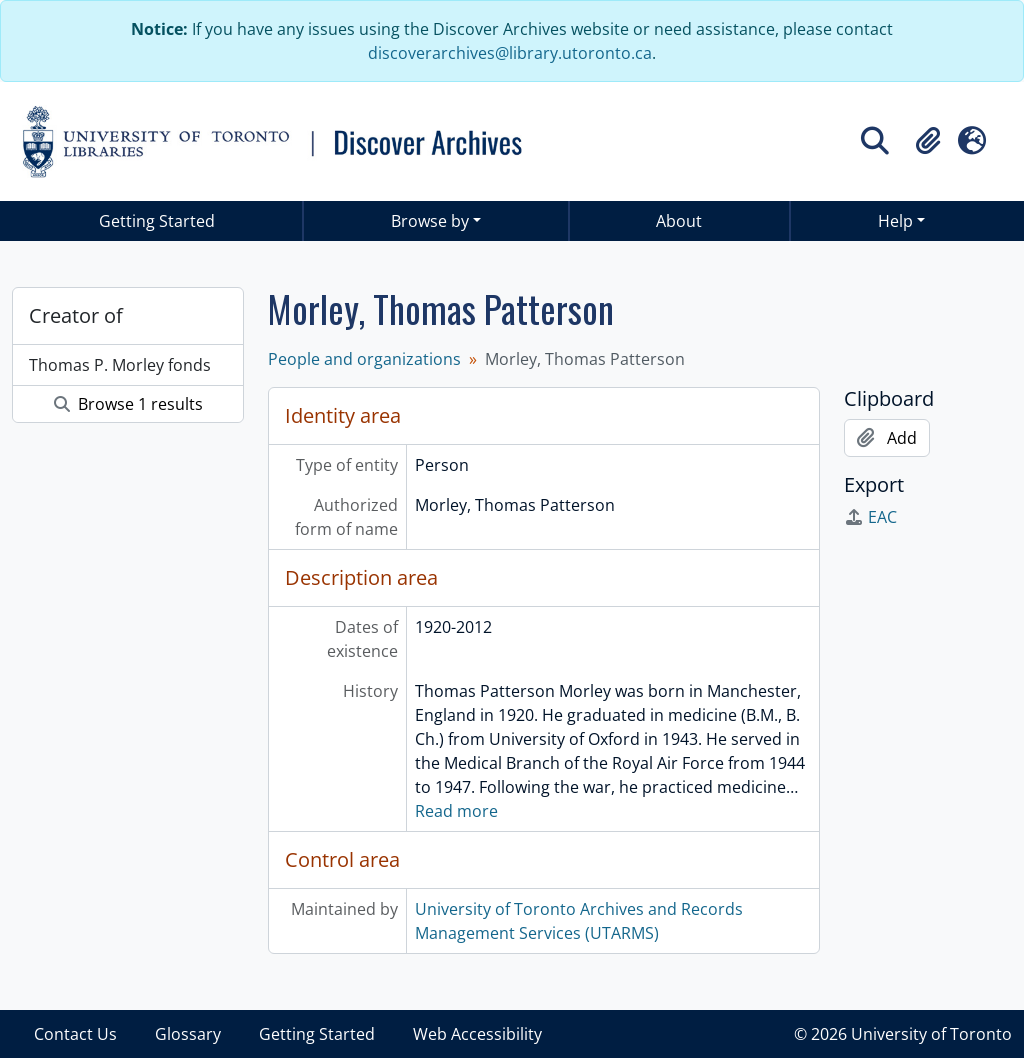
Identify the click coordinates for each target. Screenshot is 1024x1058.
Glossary (188, 1034)
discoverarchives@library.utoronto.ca (510, 53)
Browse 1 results (128, 404)
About (679, 221)
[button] (928, 141)
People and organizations (364, 359)
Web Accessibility (477, 1034)
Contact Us (75, 1034)
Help (895, 221)
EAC (870, 517)
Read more (456, 811)
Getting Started (157, 221)
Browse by (430, 221)
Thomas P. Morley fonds (120, 365)
